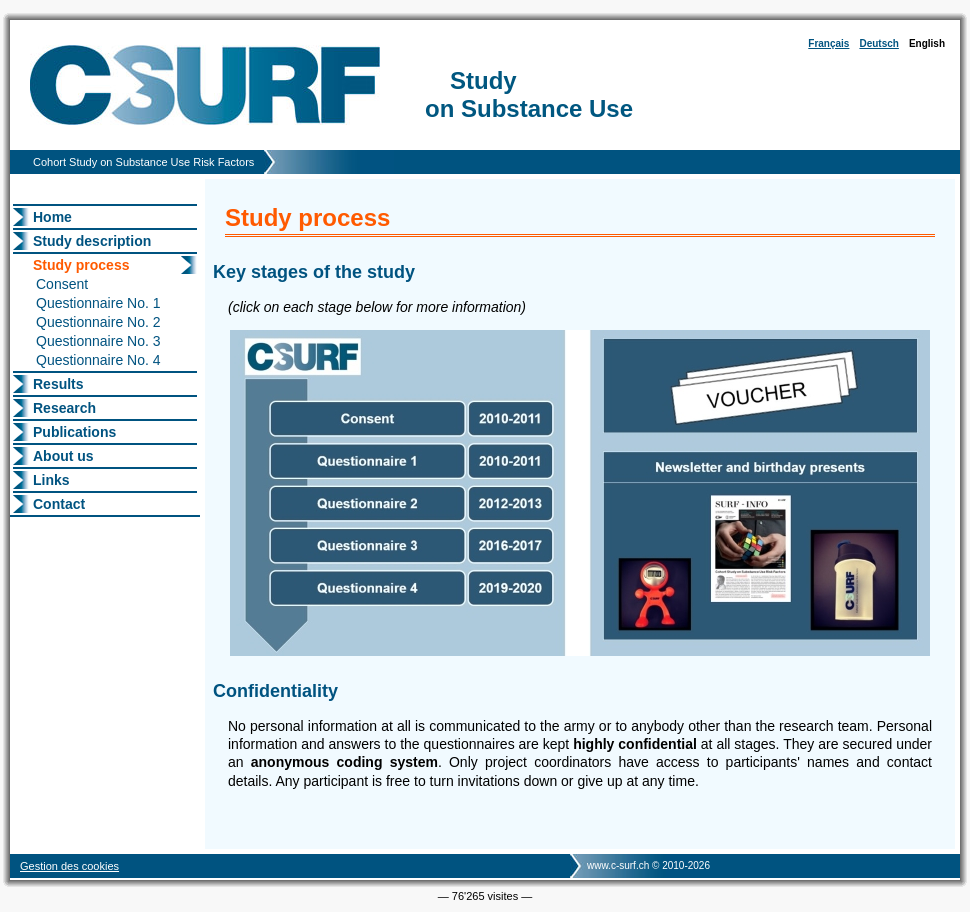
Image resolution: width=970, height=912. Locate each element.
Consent (62, 284)
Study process (81, 265)
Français (828, 43)
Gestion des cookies (69, 866)
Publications (74, 432)
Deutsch (878, 43)
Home (52, 217)
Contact (59, 504)
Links (51, 480)
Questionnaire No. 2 (98, 322)
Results (58, 384)
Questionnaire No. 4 (98, 360)
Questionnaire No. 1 (98, 303)
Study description (92, 241)
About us (63, 456)
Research (64, 408)
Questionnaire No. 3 (98, 341)
